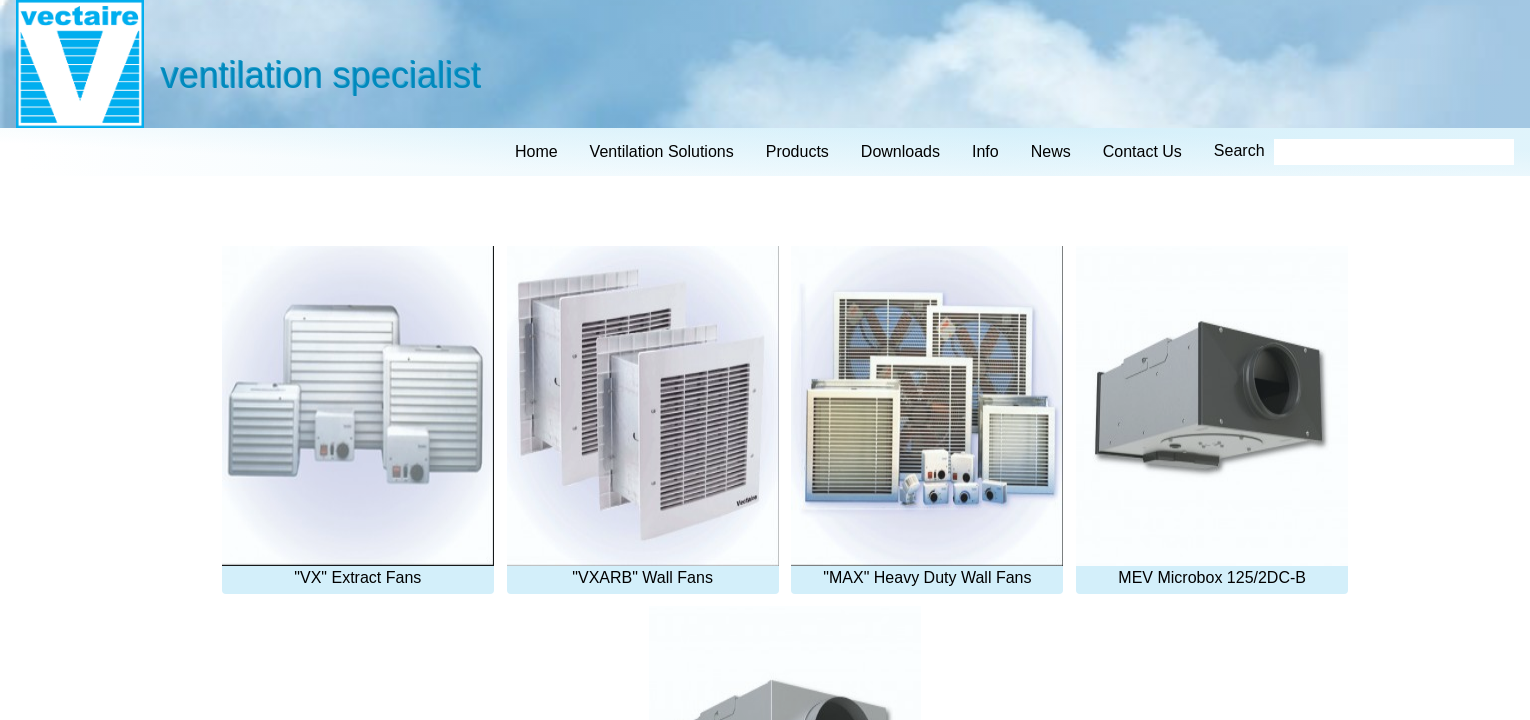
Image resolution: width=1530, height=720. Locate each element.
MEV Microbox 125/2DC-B (1212, 416)
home (536, 151)
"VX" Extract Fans (358, 416)
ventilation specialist (320, 74)
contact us (1142, 151)
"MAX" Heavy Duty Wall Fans (927, 416)
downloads (900, 151)
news (1051, 151)
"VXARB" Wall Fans (643, 416)
